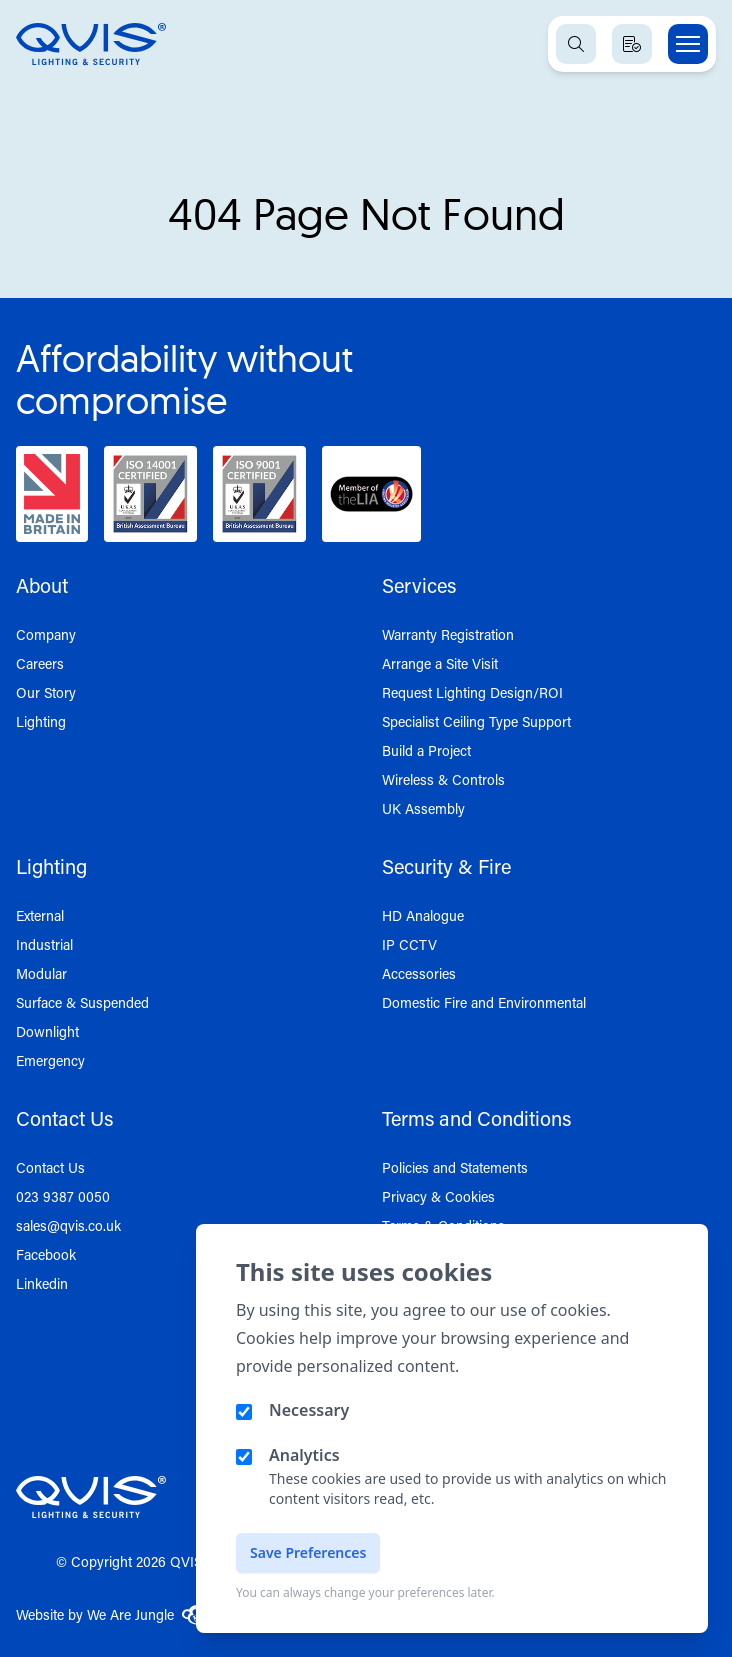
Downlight (47, 1031)
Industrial (44, 944)
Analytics (304, 1455)
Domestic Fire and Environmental (484, 1002)
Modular (41, 973)
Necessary (309, 1410)
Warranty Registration (448, 634)
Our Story (46, 692)
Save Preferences (308, 1552)
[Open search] (576, 44)
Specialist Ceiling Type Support (476, 721)
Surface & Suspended (82, 1002)
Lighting (41, 721)
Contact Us (50, 1167)
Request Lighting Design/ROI (472, 692)
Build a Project (426, 750)
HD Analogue (423, 915)
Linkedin (42, 1283)
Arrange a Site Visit (440, 663)
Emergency (50, 1060)
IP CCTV (409, 944)
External (40, 915)
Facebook (46, 1254)
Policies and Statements (455, 1167)
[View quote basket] (632, 44)
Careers (40, 663)
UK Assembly (423, 808)
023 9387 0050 (63, 1196)
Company (46, 634)
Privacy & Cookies (438, 1196)
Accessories (419, 973)
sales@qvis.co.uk (68, 1225)
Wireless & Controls (443, 779)
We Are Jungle (147, 1615)
